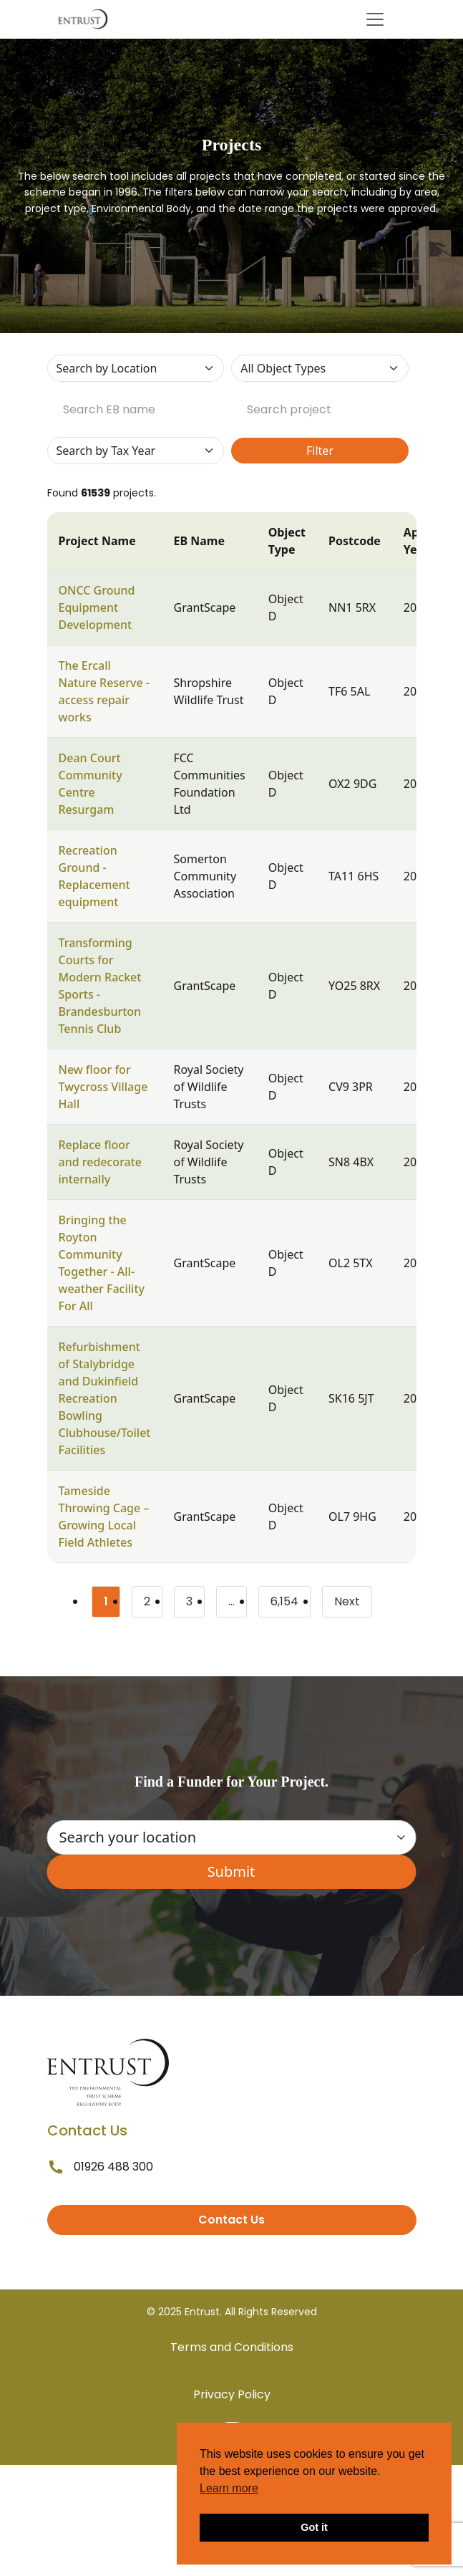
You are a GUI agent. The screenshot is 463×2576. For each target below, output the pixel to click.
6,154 (291, 1604)
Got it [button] (314, 2527)
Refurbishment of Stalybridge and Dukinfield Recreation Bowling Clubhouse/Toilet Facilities (105, 1398)
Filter (319, 450)
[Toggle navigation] (375, 19)
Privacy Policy (232, 2394)
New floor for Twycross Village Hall (103, 1087)
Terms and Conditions (231, 2347)
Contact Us (231, 2219)
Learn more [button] (229, 2488)
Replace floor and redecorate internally (100, 1162)
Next (347, 1601)
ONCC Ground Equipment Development (97, 607)
